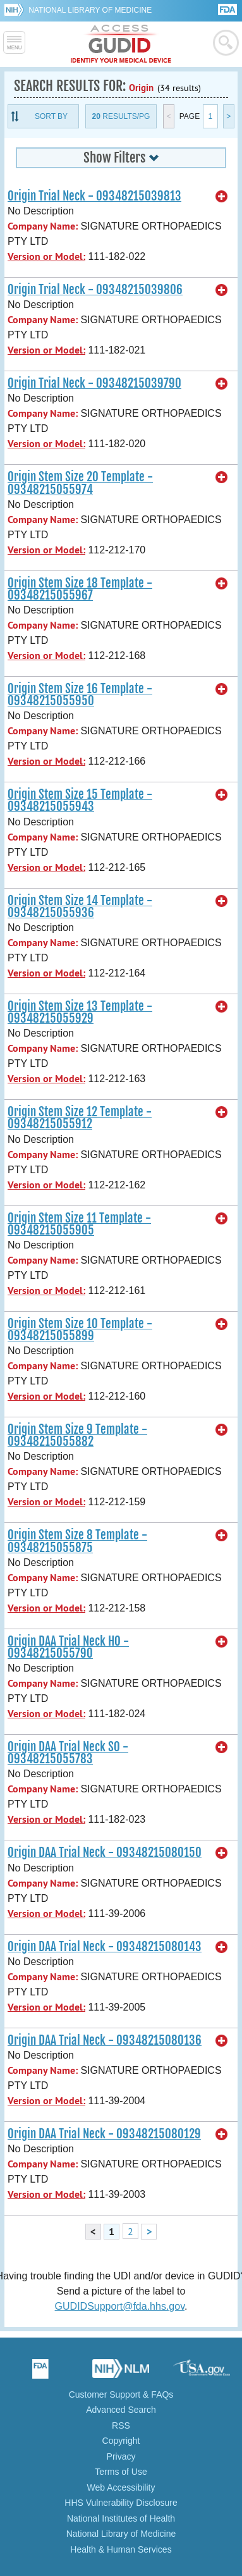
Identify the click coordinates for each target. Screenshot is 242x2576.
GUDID (121, 44)
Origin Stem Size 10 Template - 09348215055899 (80, 1329)
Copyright (121, 2441)
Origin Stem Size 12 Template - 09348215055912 (80, 1117)
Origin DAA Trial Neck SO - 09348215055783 (68, 1752)
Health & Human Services (120, 2549)
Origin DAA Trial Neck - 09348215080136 (105, 2040)
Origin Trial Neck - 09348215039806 (95, 289)
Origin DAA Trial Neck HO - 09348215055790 (68, 1647)
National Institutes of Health (121, 2518)
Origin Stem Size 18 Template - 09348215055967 (80, 589)
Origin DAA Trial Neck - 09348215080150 (105, 1852)
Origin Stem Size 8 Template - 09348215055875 (77, 1541)
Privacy (121, 2456)
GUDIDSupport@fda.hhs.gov (120, 2306)
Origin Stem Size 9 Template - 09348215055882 (77, 1435)
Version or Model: (46, 256)
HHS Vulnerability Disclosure (120, 2503)
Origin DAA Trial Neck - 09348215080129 (104, 2134)
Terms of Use (121, 2472)
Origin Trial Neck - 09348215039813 (94, 196)
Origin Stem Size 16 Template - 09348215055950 (80, 694)
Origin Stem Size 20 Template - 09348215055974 (80, 482)
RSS (121, 2425)
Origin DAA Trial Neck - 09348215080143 (105, 1946)
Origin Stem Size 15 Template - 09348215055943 (80, 800)
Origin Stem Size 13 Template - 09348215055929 (80, 1012)
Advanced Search (121, 2410)
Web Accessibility (121, 2487)
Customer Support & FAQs (121, 2394)
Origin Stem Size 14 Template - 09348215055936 (80, 906)
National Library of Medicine (90, 10)
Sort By (51, 116)
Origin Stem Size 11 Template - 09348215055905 (79, 1224)
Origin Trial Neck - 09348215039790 (94, 383)
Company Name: (43, 226)
